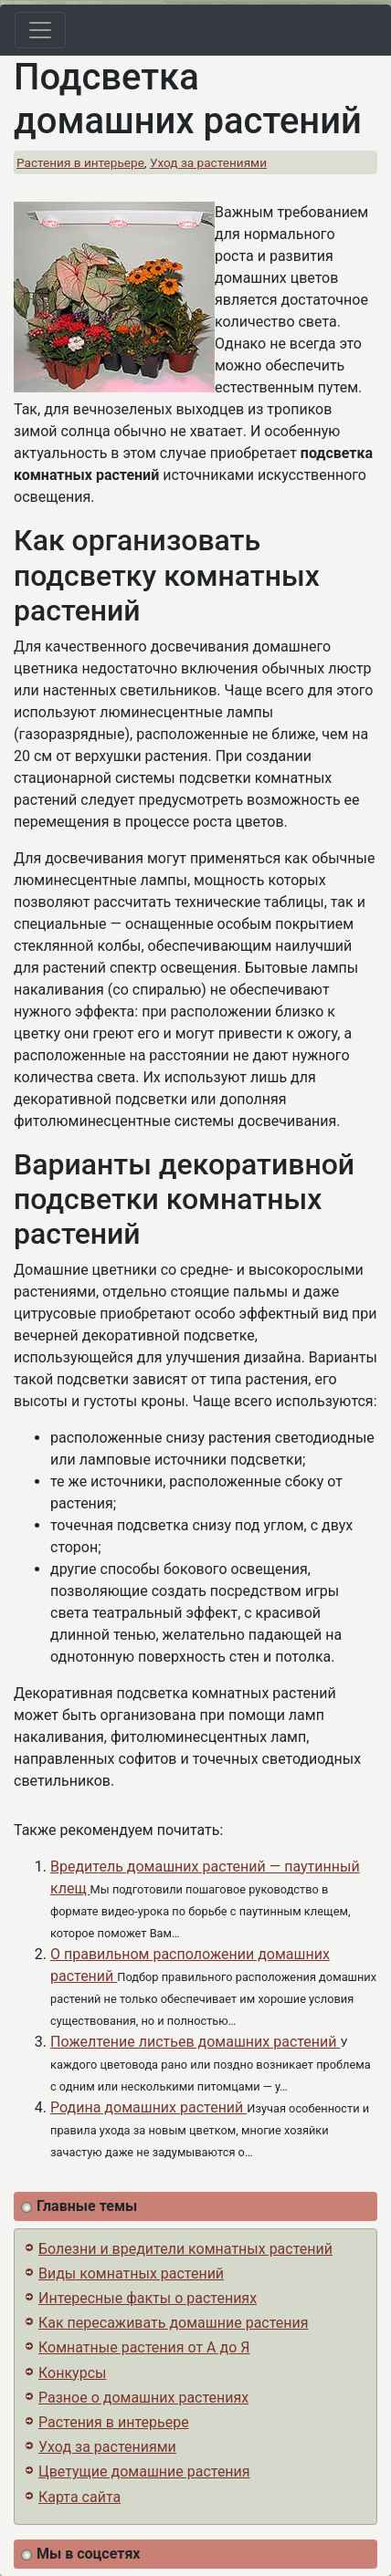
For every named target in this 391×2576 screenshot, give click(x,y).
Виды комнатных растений (131, 2273)
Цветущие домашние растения (144, 2471)
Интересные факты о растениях (147, 2298)
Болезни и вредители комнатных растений (185, 2249)
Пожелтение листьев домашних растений (195, 2041)
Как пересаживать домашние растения (173, 2322)
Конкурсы (72, 2373)
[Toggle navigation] (40, 30)
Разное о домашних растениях (143, 2397)
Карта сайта (79, 2497)
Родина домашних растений (148, 2107)
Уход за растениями (208, 162)
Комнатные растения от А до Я (143, 2347)
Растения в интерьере (80, 162)
